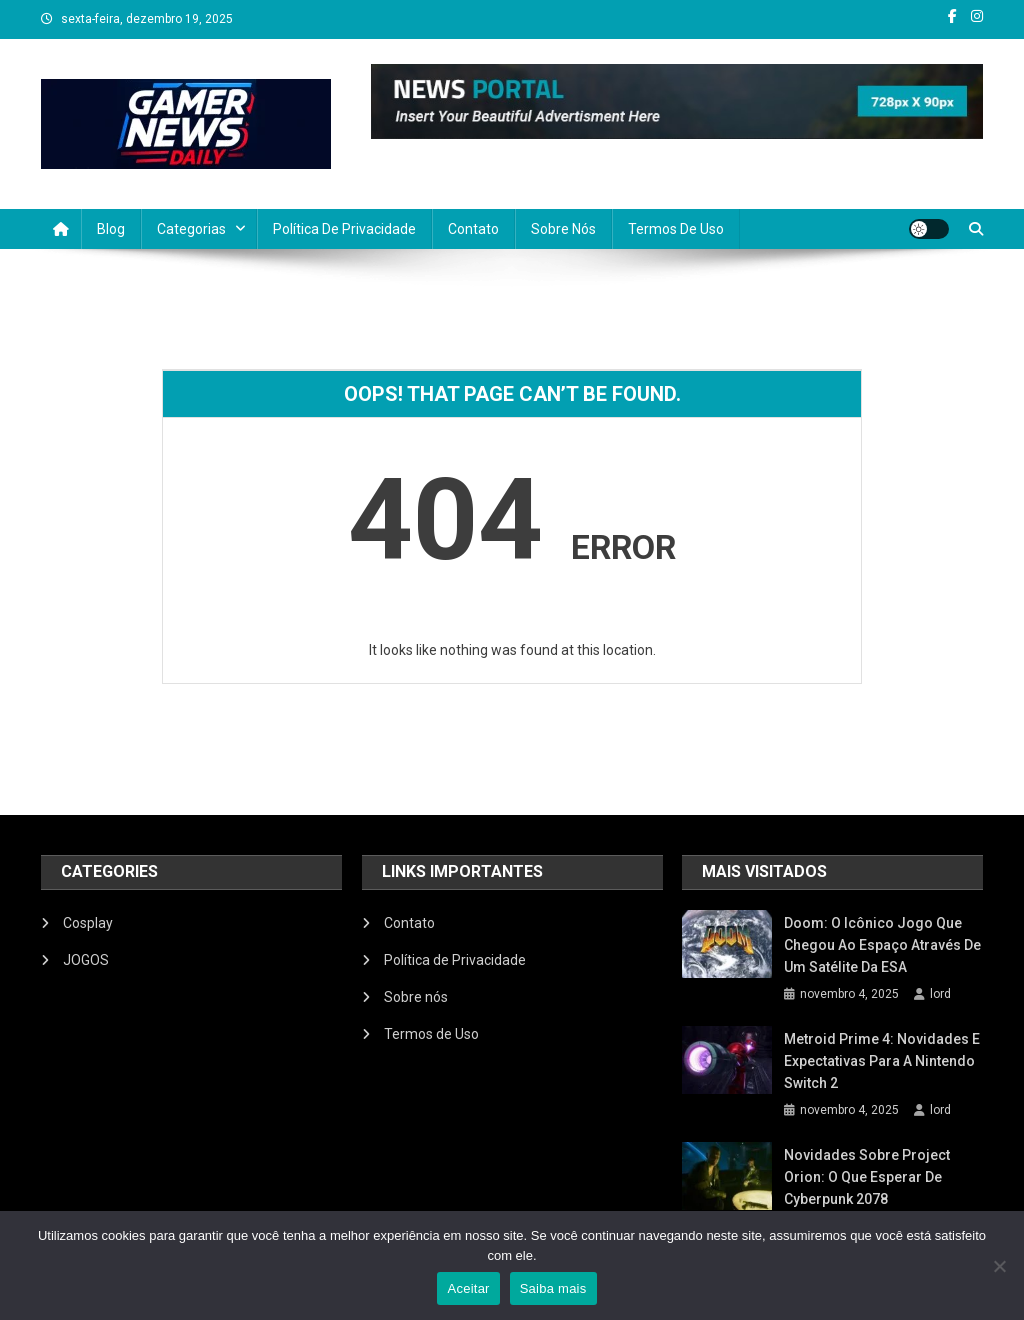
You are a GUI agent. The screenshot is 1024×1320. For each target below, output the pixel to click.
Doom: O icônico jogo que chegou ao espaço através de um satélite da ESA (882, 945)
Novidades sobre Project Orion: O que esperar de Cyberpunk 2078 (867, 1177)
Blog (111, 229)
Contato (473, 229)
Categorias (191, 229)
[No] (999, 1266)
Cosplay (88, 923)
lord (940, 994)
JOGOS (86, 960)
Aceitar (468, 1288)
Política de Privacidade (344, 229)
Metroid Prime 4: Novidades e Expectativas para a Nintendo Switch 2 (882, 1061)
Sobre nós (563, 229)
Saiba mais (553, 1288)
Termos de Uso (676, 229)
